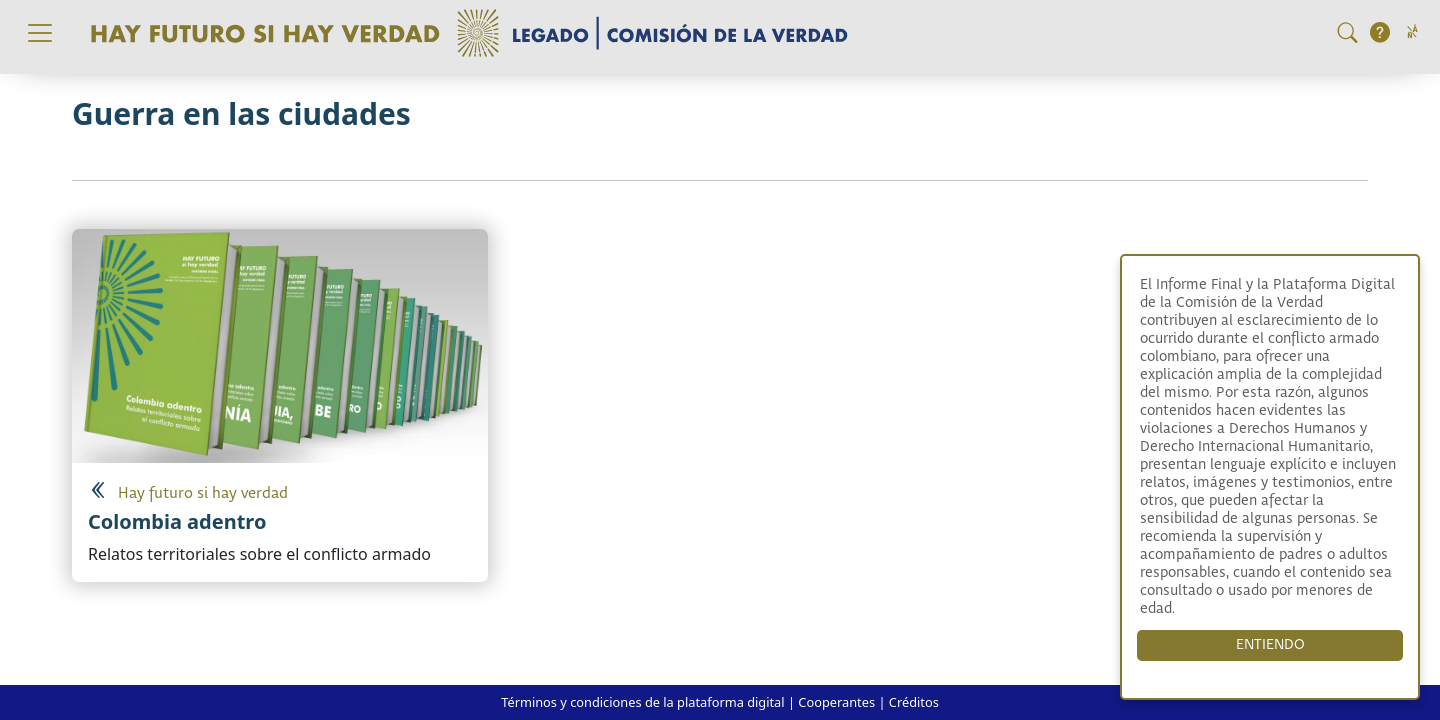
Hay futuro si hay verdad (203, 493)
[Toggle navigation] (40, 33)
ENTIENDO (1270, 645)
